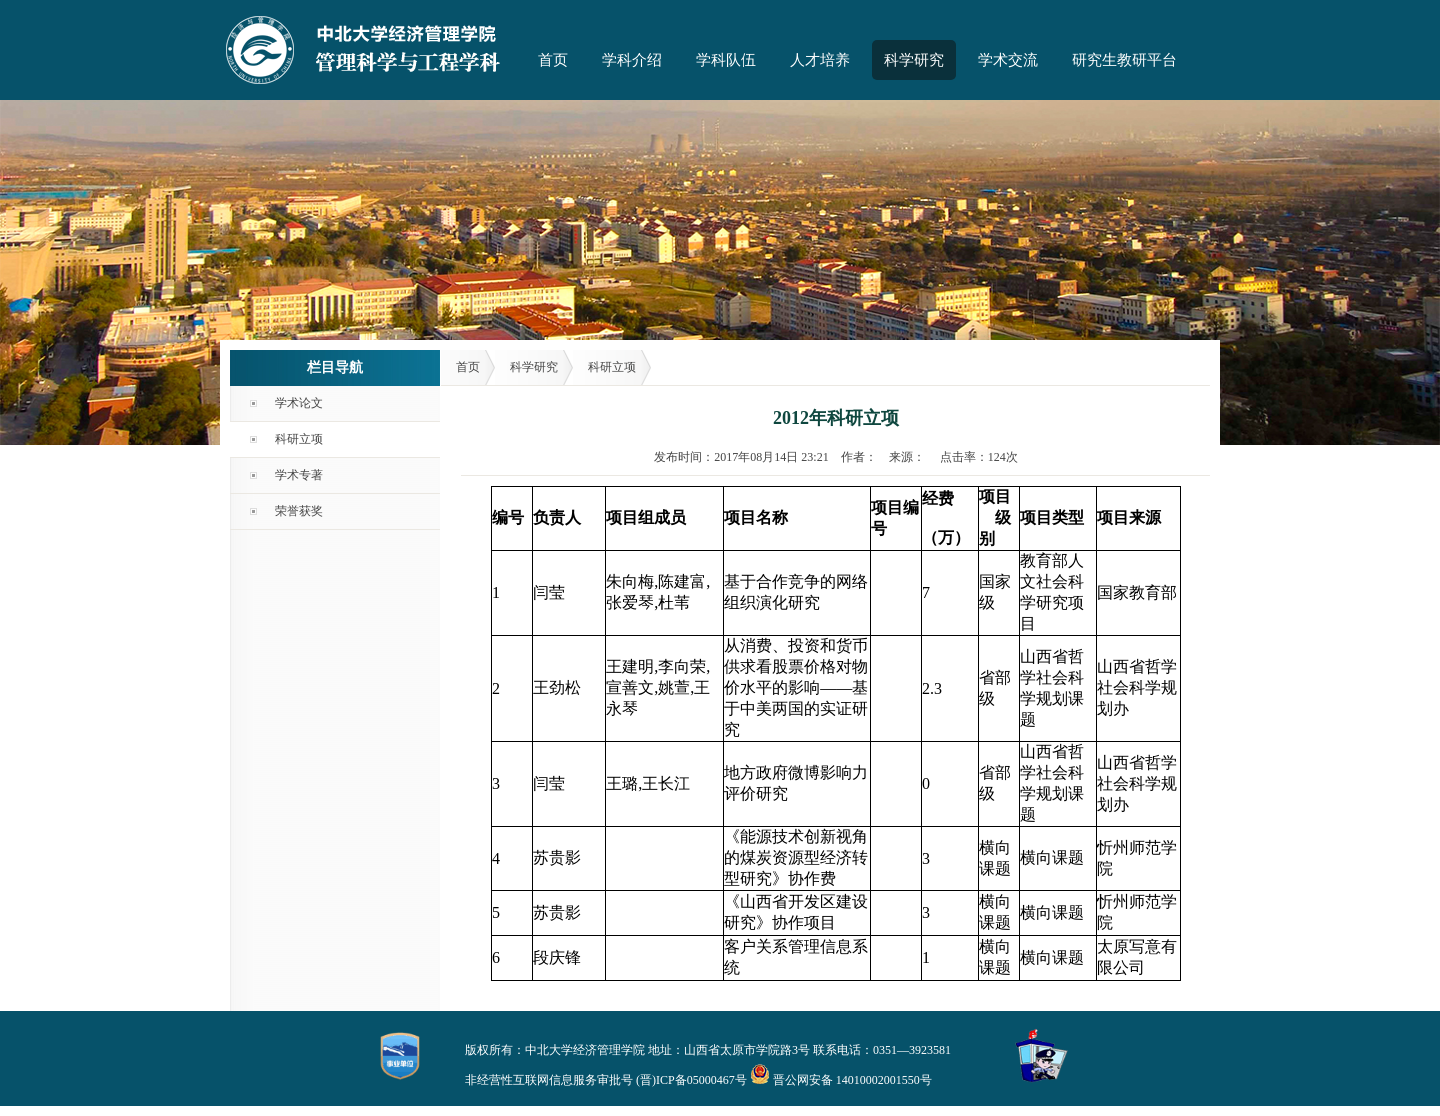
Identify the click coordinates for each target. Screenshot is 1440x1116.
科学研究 (914, 60)
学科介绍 (632, 60)
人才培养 (820, 60)
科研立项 (299, 439)
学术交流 (1008, 60)
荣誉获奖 (299, 511)
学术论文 (299, 403)
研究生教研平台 (1124, 60)
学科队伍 (726, 60)
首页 (553, 60)
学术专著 (299, 475)
